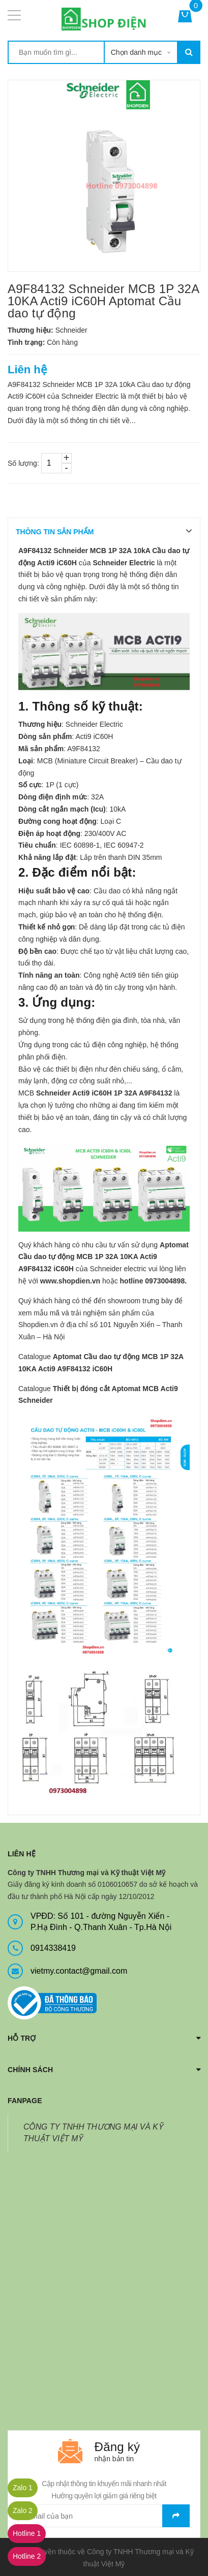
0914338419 (53, 1948)
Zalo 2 (23, 2510)
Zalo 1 (23, 2488)
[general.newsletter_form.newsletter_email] (104, 2515)
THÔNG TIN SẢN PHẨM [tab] (55, 532)
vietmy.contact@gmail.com (79, 1971)
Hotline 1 (27, 2533)
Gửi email (176, 2515)
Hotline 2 (27, 2556)
